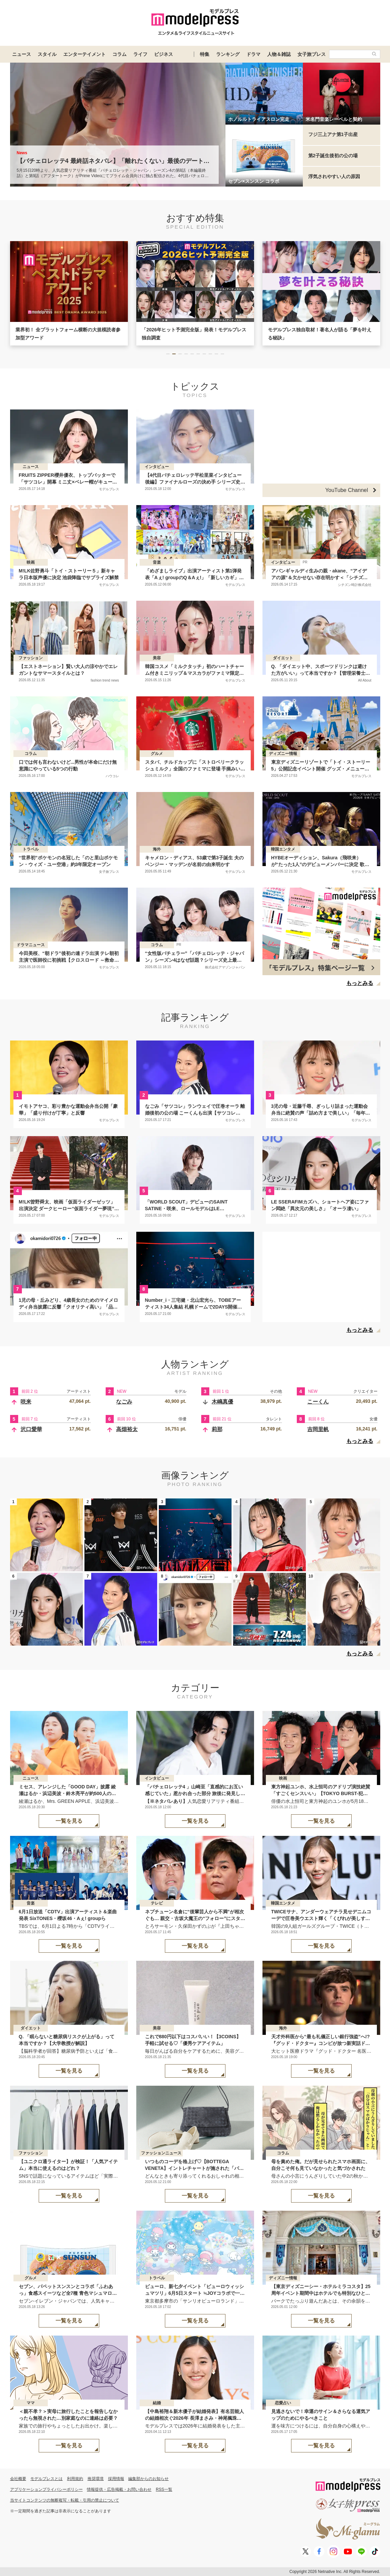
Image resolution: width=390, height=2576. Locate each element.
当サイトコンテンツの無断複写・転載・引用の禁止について (64, 2500)
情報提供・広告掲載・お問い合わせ (119, 2489)
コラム (119, 54)
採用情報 (116, 2478)
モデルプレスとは (46, 2478)
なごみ (124, 1402)
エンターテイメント (84, 54)
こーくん (318, 1402)
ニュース (21, 54)
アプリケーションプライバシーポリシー (46, 2489)
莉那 (217, 1429)
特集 (204, 54)
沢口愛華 (31, 1429)
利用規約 (75, 2478)
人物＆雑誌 (279, 54)
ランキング (228, 54)
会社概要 (18, 2478)
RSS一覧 (164, 2489)
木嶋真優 (222, 1402)
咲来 (26, 1402)
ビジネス (163, 54)
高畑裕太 (127, 1429)
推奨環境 (95, 2478)
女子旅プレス (311, 54)
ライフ (140, 54)
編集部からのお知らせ (148, 2478)
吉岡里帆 (318, 1429)
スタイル (47, 54)
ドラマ (253, 54)
